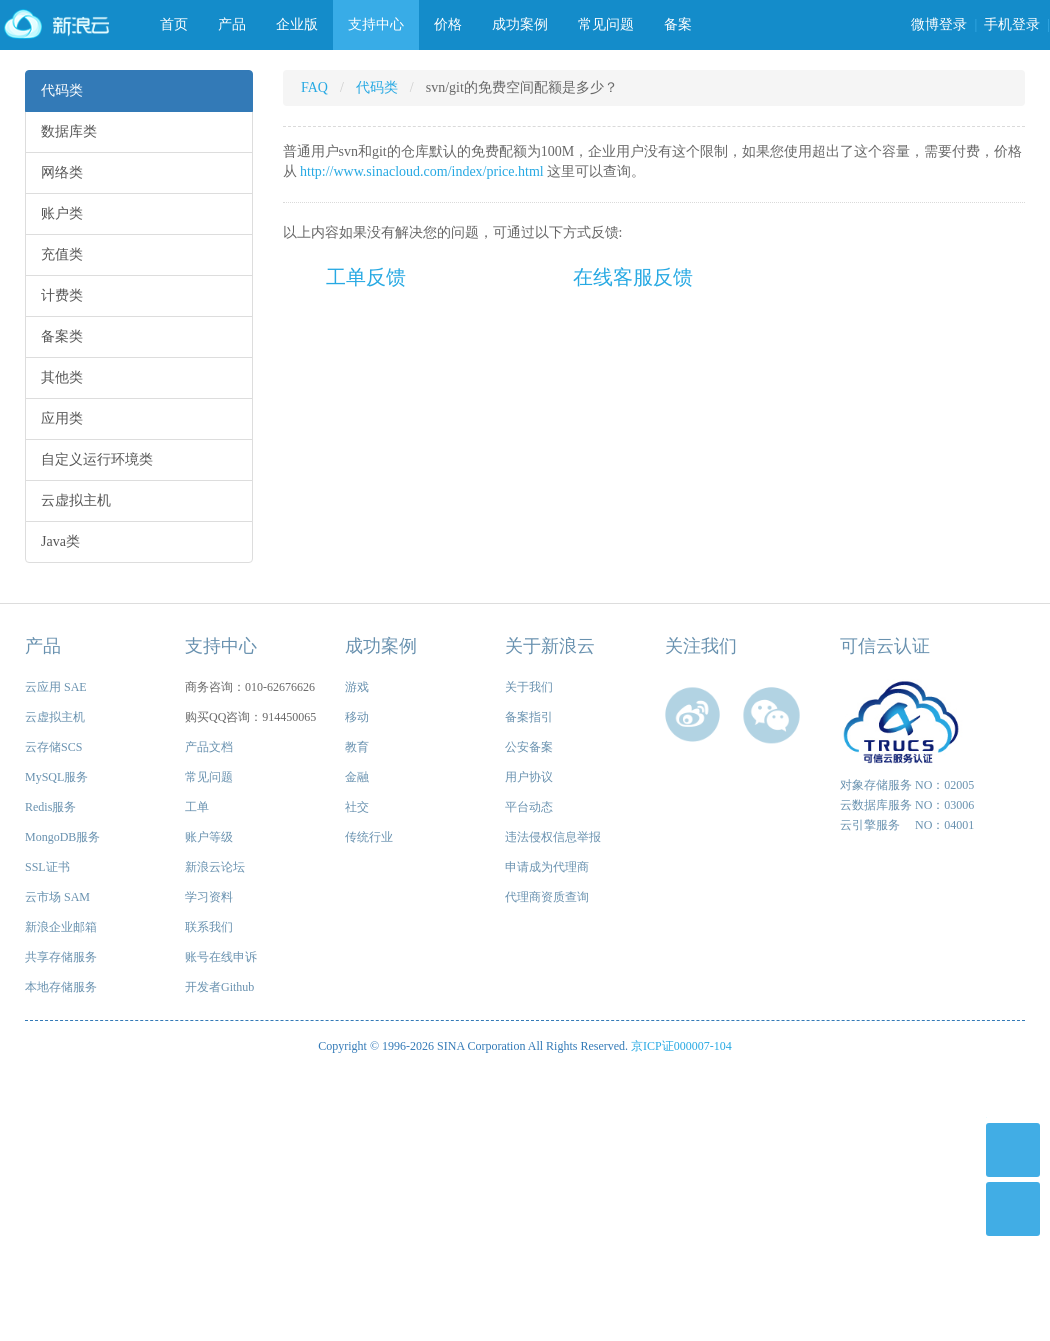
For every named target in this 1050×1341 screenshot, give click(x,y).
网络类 (62, 172)
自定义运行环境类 (97, 459)
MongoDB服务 (62, 837)
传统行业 (369, 837)
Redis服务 (50, 807)
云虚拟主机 (76, 500)
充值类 (62, 254)
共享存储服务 (61, 957)
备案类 (62, 336)
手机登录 (1012, 24)
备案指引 (529, 717)
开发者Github (219, 987)
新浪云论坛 (215, 867)
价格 (448, 24)
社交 (357, 807)
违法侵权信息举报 (553, 837)
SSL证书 (47, 867)
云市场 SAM (57, 897)
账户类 (62, 213)
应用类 (62, 418)
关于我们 (529, 687)
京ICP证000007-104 (681, 1046)
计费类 (62, 295)
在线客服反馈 (633, 277)
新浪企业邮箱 (61, 927)
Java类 (60, 541)
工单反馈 (366, 277)
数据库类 (69, 131)
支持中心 (376, 24)
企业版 (297, 24)
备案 (678, 24)
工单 (197, 807)
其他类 (62, 377)
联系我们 (209, 927)
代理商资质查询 (547, 897)
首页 (174, 24)
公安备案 (529, 747)
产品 (232, 24)
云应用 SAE (56, 687)
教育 (357, 747)
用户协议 (529, 777)
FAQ (314, 87)
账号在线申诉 (221, 957)
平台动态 (529, 807)
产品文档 (209, 747)
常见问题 (606, 24)
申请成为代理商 (547, 867)
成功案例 (520, 24)
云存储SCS (53, 747)
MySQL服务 (56, 777)
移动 (357, 717)
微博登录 (939, 24)
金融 (357, 777)
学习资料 (209, 897)
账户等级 (209, 837)
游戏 (357, 687)
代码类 (62, 90)
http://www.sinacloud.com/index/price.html (422, 171)
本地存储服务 (61, 987)
